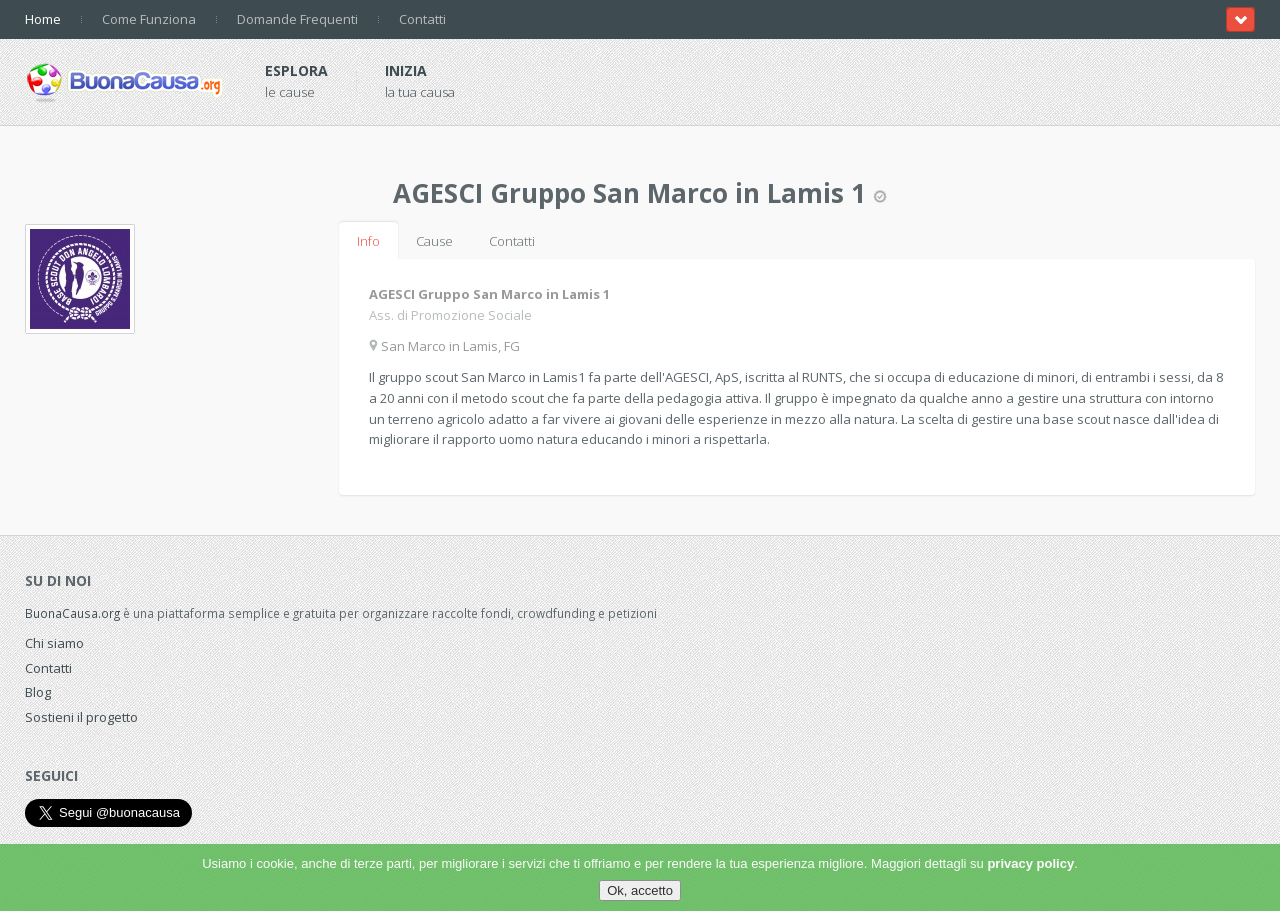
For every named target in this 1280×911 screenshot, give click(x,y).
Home (43, 19)
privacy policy (1030, 863)
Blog (38, 692)
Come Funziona (149, 19)
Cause (434, 241)
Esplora (296, 70)
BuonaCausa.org (72, 613)
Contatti (422, 19)
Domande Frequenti (297, 19)
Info (368, 241)
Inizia (406, 70)
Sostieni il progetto (81, 717)
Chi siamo (54, 643)
